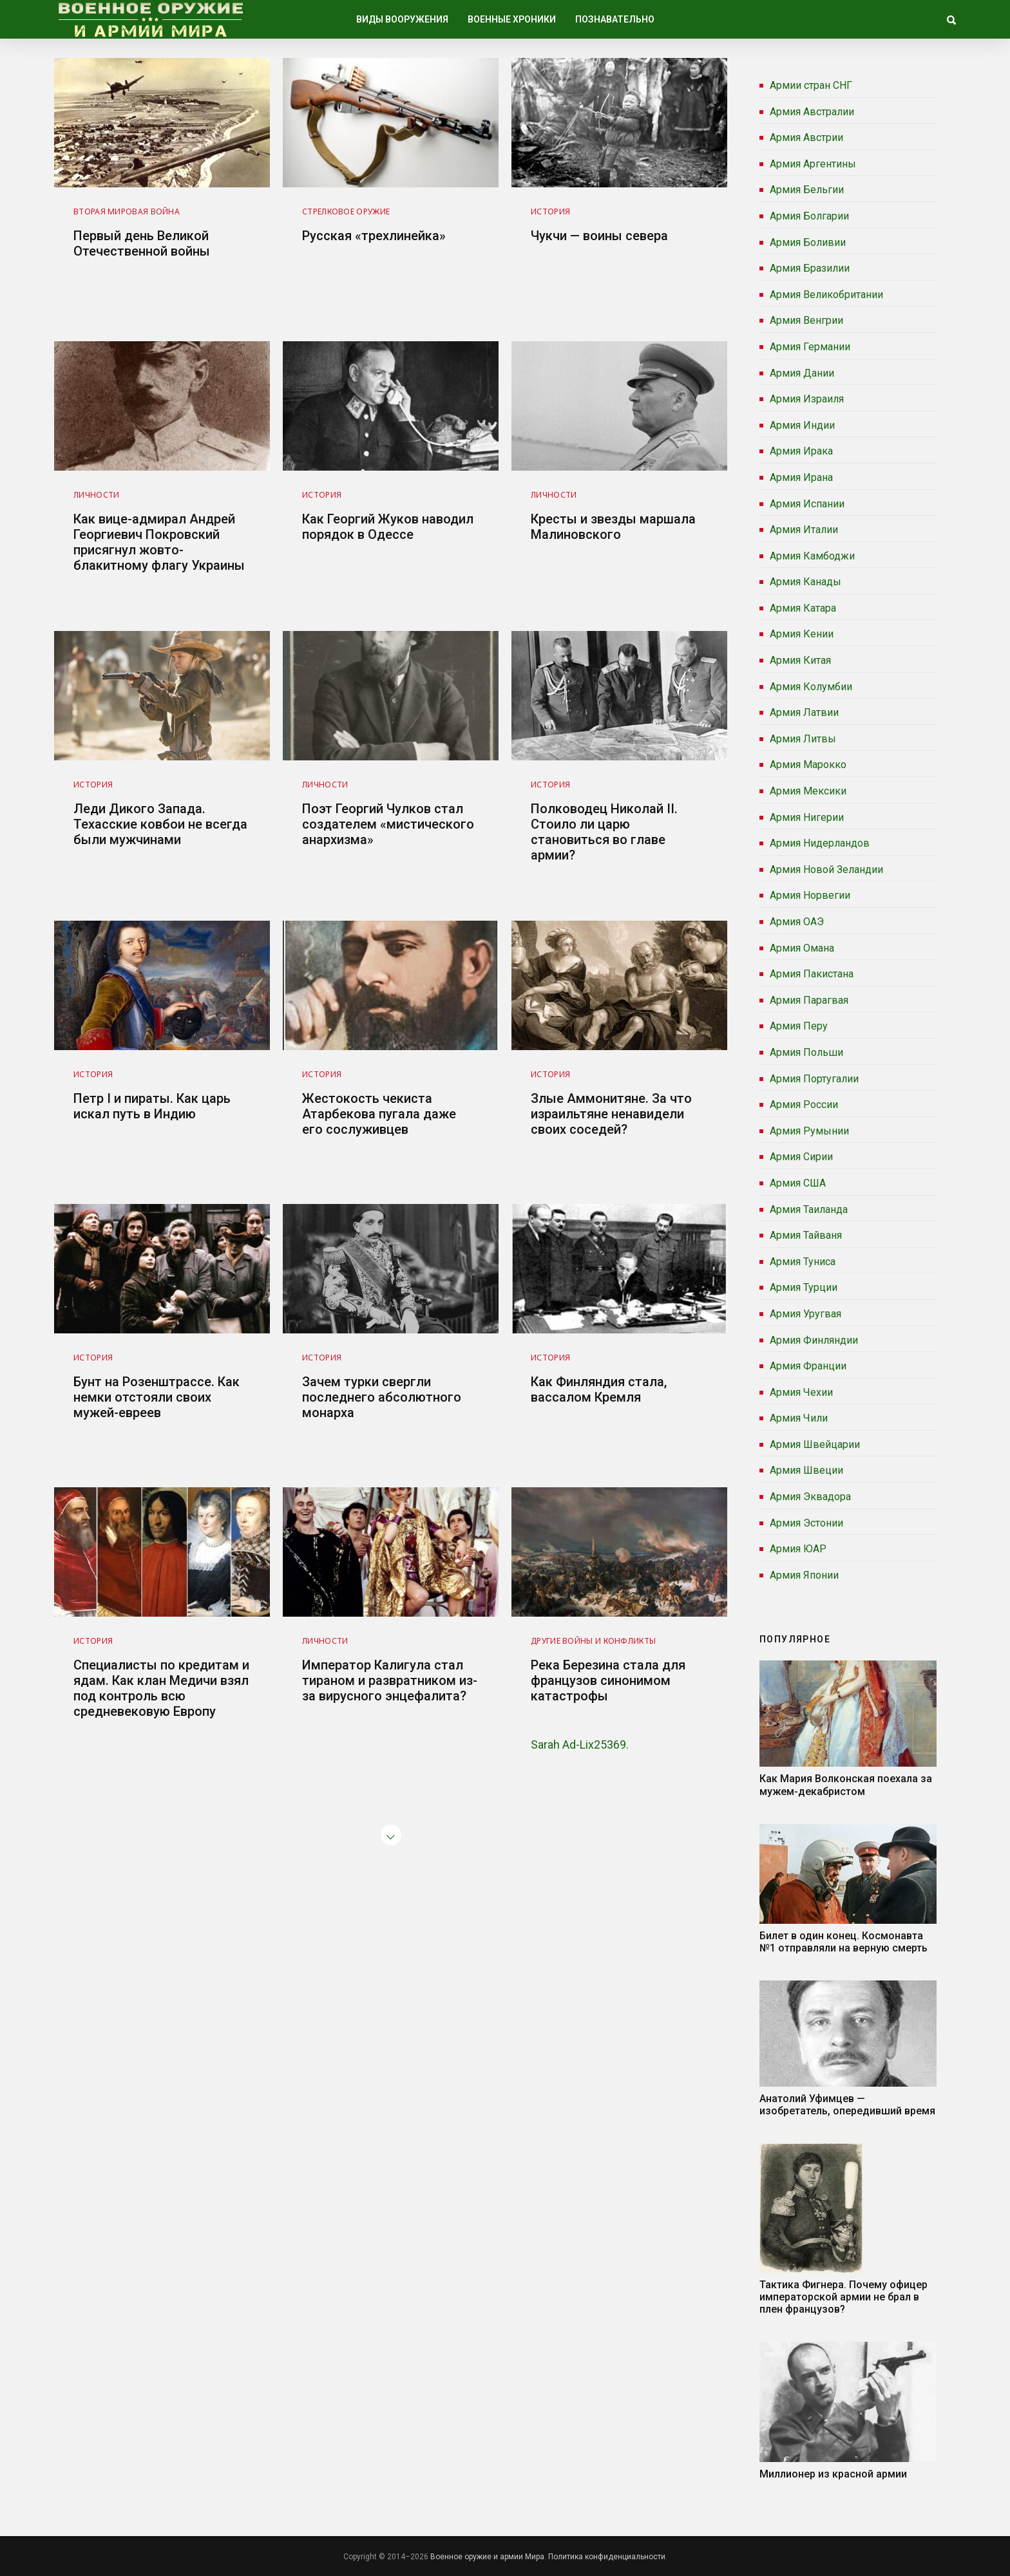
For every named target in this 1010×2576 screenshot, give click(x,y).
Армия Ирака (796, 451)
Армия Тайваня (800, 1235)
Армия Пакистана (806, 974)
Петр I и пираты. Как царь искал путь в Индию (152, 1106)
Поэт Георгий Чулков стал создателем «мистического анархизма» (388, 824)
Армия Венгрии (801, 320)
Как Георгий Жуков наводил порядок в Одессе (387, 526)
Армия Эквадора (805, 1496)
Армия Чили (793, 1418)
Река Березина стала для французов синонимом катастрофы (608, 1680)
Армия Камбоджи (807, 556)
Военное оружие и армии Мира (487, 2556)
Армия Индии (797, 425)
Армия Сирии (796, 1157)
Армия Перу (793, 1026)
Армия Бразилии (804, 268)
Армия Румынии (804, 1131)
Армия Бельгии (801, 189)
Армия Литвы (797, 739)
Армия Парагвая (803, 1000)
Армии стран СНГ (805, 85)
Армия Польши (801, 1052)
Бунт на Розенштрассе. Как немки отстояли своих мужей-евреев (156, 1397)
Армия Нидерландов (814, 843)
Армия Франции (802, 1366)
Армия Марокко (802, 764)
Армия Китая (795, 660)
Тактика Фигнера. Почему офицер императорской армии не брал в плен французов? (843, 2297)
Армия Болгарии (804, 216)
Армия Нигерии (801, 817)
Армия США (792, 1183)
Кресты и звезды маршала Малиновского (613, 526)
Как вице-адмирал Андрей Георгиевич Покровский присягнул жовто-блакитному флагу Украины (159, 542)
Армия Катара (797, 608)
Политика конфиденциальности (606, 2556)
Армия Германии (804, 347)
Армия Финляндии (808, 1340)
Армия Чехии (796, 1392)
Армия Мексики (802, 791)
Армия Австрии (801, 137)
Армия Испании (801, 504)
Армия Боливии (802, 242)
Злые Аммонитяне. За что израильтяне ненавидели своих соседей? (611, 1114)
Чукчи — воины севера (599, 235)
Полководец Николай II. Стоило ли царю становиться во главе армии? (604, 832)
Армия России (798, 1104)
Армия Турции (798, 1287)
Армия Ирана (796, 477)
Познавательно (614, 19)
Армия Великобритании (821, 294)
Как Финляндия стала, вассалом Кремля (599, 1389)
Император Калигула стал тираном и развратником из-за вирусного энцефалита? (389, 1680)
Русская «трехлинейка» (374, 235)
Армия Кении (796, 634)
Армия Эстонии (801, 1523)
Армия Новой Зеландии (821, 869)
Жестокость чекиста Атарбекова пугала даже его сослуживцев (379, 1114)
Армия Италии (798, 529)
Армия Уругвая (800, 1314)
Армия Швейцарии (809, 1444)
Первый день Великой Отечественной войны (141, 243)
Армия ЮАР (792, 1549)
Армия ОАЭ (791, 922)
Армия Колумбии (805, 687)
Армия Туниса (797, 1261)
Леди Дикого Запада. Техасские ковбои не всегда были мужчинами (160, 824)
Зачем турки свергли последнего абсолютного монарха (381, 1397)
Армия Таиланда (803, 1209)
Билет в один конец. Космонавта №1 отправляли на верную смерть (843, 1942)
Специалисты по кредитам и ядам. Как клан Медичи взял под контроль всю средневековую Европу (161, 1688)
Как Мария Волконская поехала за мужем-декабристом (845, 1784)
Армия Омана (796, 948)
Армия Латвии (799, 712)
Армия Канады (800, 582)
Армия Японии (799, 1575)
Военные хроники (512, 19)
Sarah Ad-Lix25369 (578, 1744)
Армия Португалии (809, 1079)
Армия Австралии (806, 112)
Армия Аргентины (807, 164)
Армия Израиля (801, 399)
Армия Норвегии (804, 895)
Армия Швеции (801, 1470)
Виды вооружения (402, 19)
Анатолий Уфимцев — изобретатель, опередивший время (847, 2104)
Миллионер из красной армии (833, 2474)
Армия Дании (796, 373)
